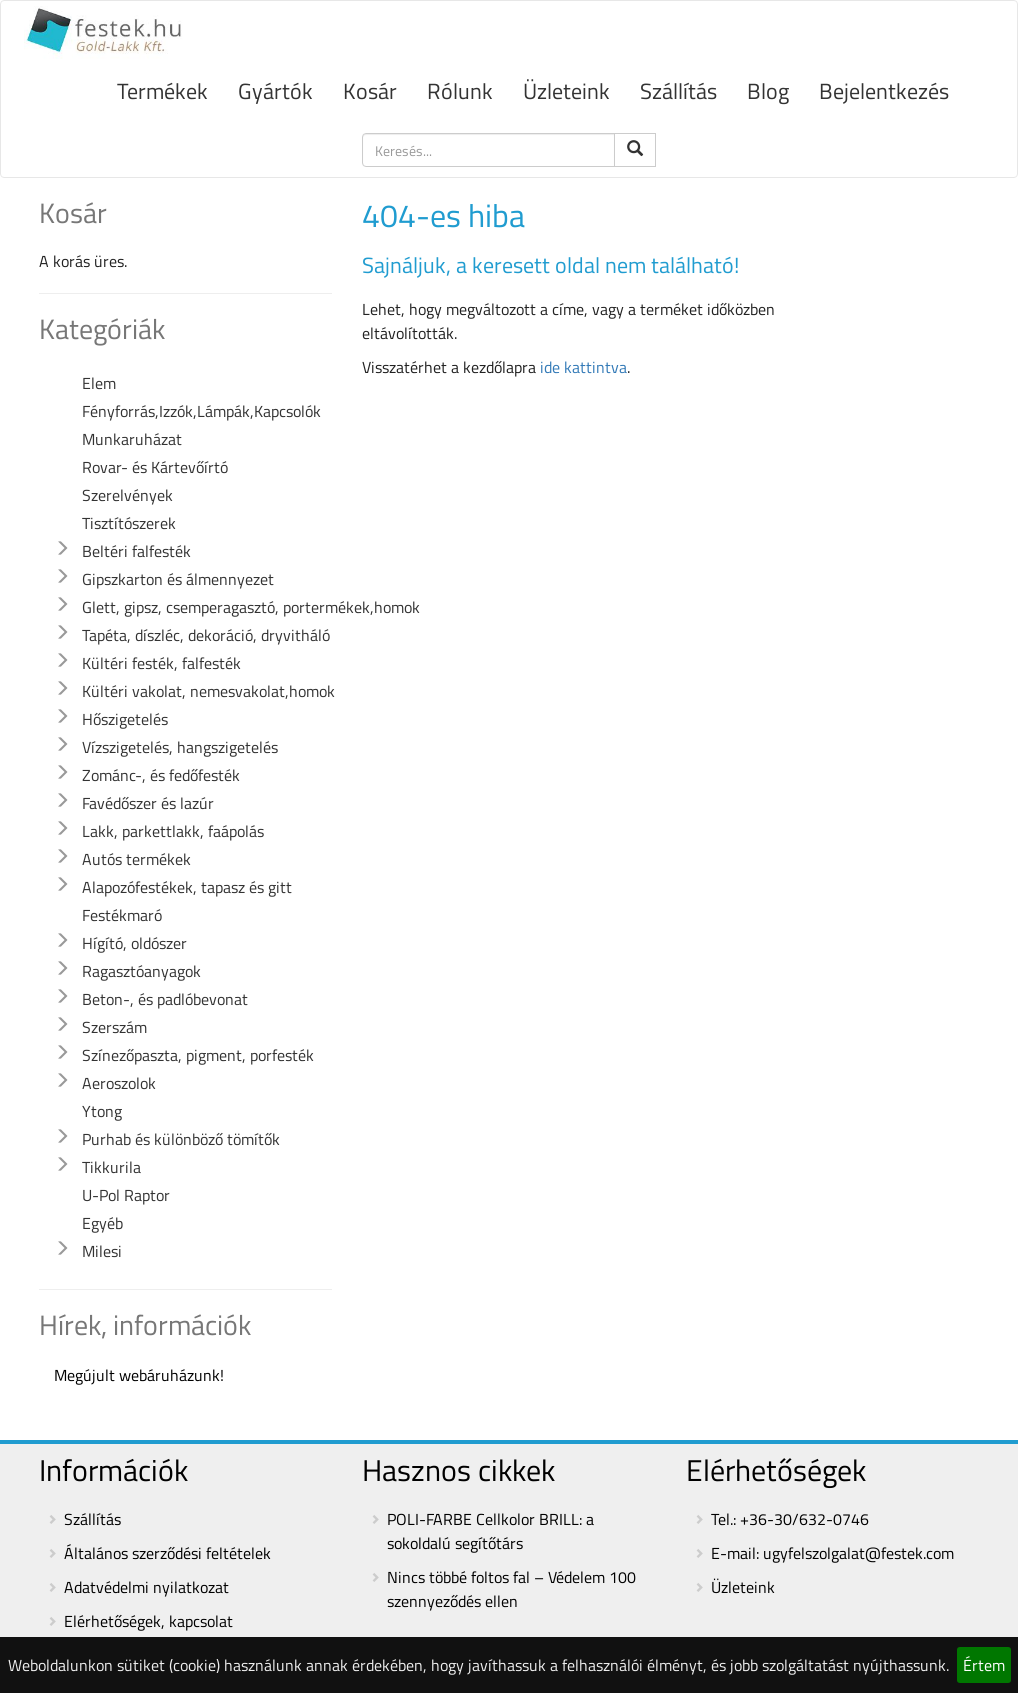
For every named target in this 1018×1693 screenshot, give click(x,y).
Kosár (370, 91)
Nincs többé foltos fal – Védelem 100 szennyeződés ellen (511, 1589)
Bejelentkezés (884, 91)
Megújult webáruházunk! (139, 1375)
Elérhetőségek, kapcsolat (148, 1621)
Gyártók (275, 91)
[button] (62, 549)
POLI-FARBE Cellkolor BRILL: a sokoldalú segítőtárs (490, 1531)
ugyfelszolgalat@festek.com (858, 1553)
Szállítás (678, 91)
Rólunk (460, 91)
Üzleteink (566, 91)
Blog (768, 91)
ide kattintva (583, 367)
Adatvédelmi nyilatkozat (146, 1587)
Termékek (162, 91)
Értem (984, 1665)
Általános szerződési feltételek (167, 1553)
